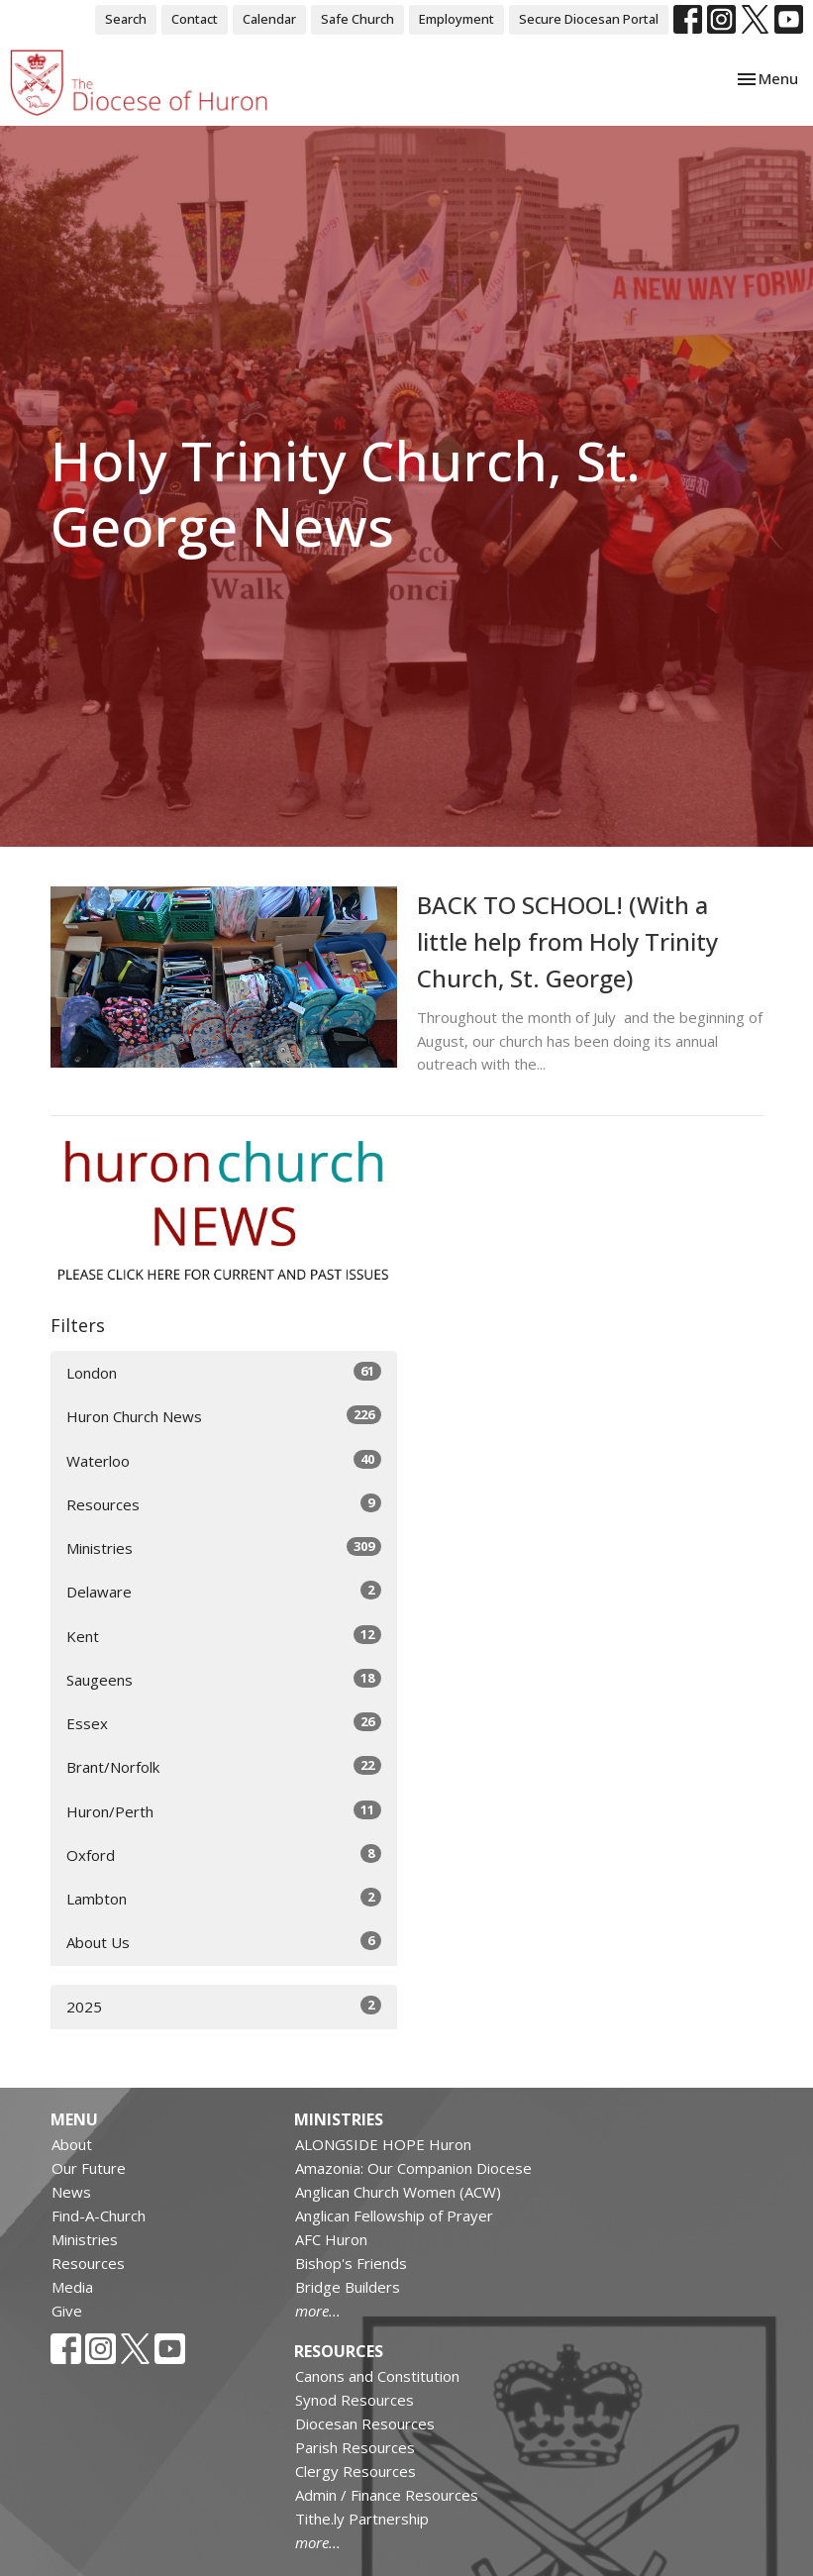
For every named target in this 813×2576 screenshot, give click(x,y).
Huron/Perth (223, 1811)
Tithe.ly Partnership (362, 2518)
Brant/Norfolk (223, 1766)
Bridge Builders (347, 2287)
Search (126, 19)
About (71, 2144)
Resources (223, 1504)
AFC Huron (331, 2239)
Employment (456, 19)
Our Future (88, 2168)
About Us (223, 1941)
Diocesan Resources (365, 2423)
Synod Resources (354, 2400)
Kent (223, 1635)
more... (318, 2310)
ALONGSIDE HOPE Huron (383, 2144)
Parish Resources (355, 2447)
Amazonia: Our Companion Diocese (413, 2168)
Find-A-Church (98, 2215)
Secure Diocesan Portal (589, 19)
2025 (223, 2006)
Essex (223, 1722)
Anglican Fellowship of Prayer (394, 2215)
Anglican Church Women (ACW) (398, 2192)
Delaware (223, 1591)
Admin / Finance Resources (386, 2495)
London (223, 1372)
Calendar (269, 19)
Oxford (223, 1854)
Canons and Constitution (377, 2376)
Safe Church (357, 19)
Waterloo (223, 1460)
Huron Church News (223, 1415)
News (71, 2192)
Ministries (223, 1547)
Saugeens (223, 1679)
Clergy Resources (355, 2471)
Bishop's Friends (351, 2263)
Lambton (223, 1898)
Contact (194, 19)
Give (66, 2310)
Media (72, 2287)
